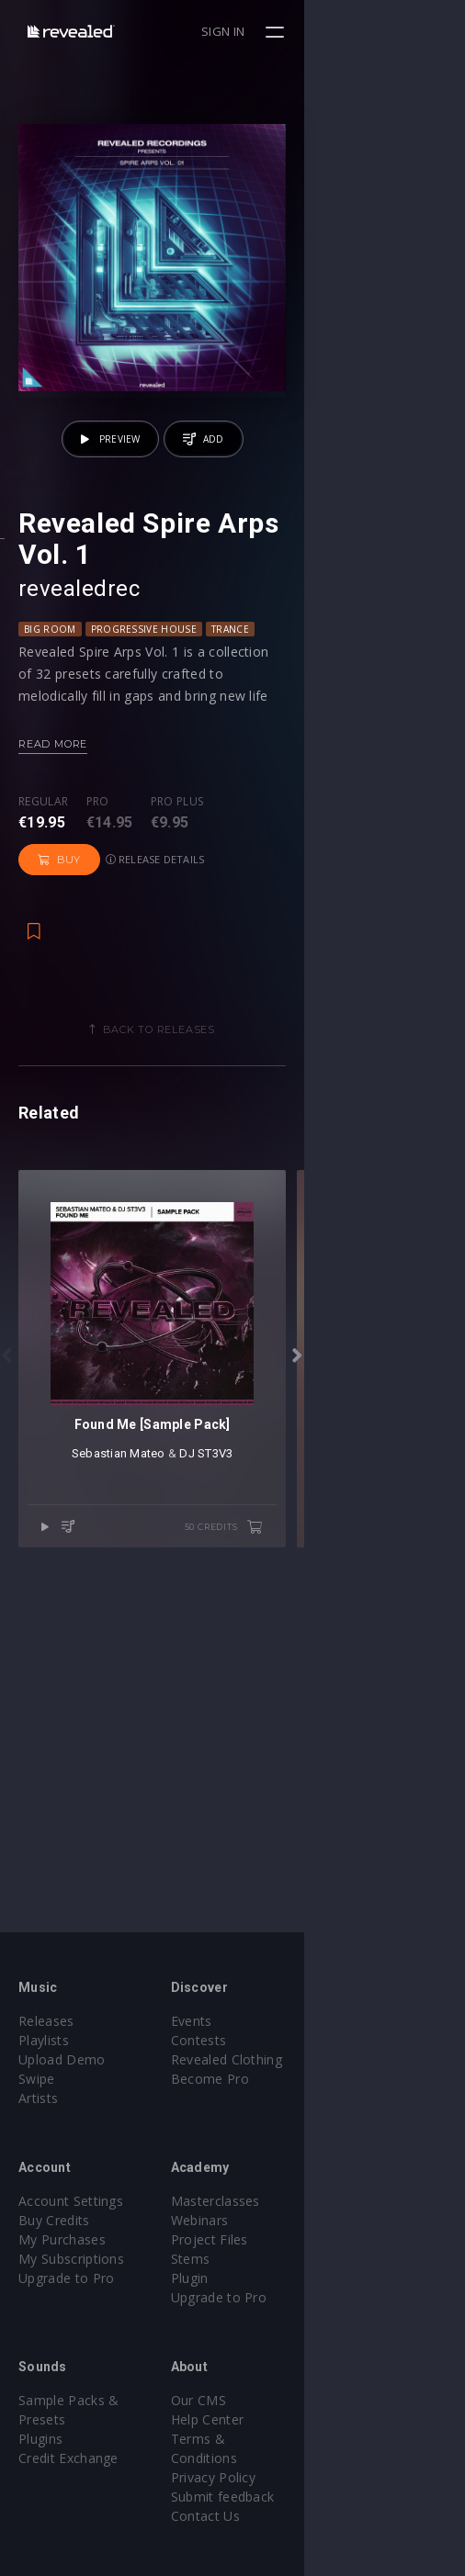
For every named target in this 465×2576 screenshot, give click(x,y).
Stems (270, 2258)
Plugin (270, 2278)
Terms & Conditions (313, 2438)
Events (271, 2021)
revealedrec (79, 717)
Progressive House (144, 757)
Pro (97, 931)
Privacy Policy (293, 2458)
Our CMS (278, 2400)
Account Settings (70, 2201)
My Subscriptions (71, 2258)
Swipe (36, 2078)
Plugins (40, 2419)
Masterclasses (295, 2201)
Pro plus (177, 931)
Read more (52, 872)
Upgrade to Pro (66, 2278)
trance (230, 757)
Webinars (280, 2220)
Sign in (383, 31)
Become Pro (290, 2078)
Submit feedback (303, 2477)
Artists (38, 2098)
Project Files (289, 2239)
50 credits (384, 1777)
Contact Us (285, 2496)
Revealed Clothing (306, 2059)
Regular (43, 931)
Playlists (43, 2040)
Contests (279, 2040)
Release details (357, 947)
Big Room (50, 757)
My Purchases (62, 2239)
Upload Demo (62, 2059)
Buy (262, 947)
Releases (46, 2021)
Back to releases (240, 1117)
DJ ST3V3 (286, 1703)
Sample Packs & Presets (94, 2400)
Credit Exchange (68, 2438)
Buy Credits (54, 2220)
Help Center (287, 2419)
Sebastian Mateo (198, 1703)
